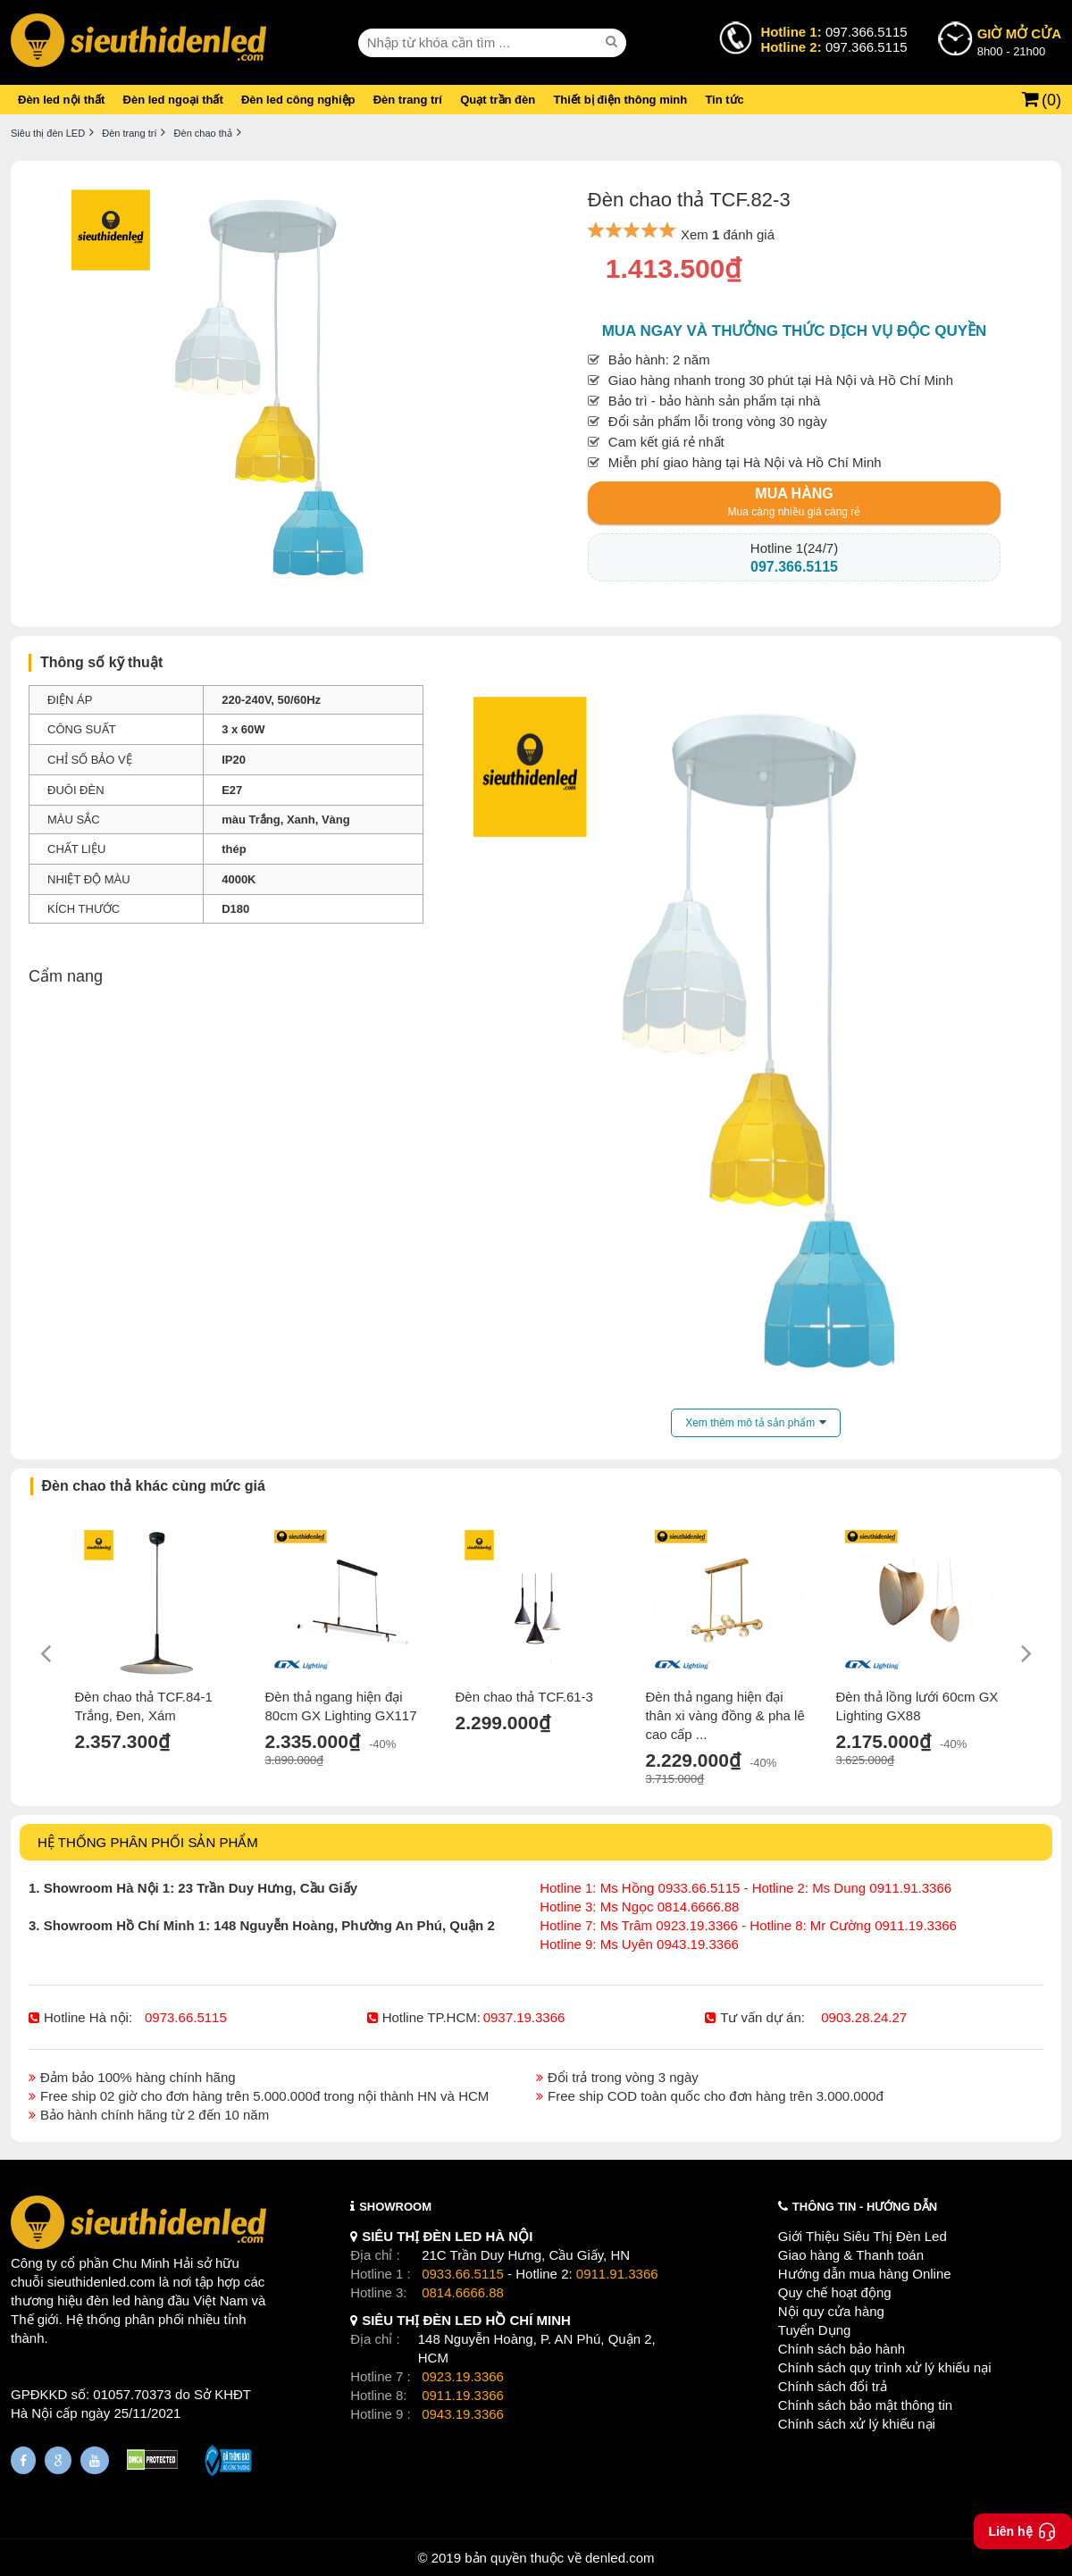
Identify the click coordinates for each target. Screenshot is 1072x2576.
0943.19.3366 (463, 2413)
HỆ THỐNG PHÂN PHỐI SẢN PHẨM (148, 1842)
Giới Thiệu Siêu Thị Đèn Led (862, 2236)
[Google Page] (58, 2460)
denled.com (620, 2557)
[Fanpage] (23, 2460)
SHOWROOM (395, 2206)
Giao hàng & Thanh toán (851, 2254)
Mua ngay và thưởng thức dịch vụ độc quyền (794, 330)
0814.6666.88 (463, 2292)
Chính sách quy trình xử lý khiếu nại (885, 2367)
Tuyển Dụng (814, 2330)
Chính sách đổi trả (832, 2386)
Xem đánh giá (728, 234)
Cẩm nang (66, 976)
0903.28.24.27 (864, 2017)
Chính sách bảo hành (841, 2348)
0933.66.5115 (463, 2273)
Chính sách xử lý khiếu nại (856, 2423)
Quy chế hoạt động (835, 2292)
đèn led (108, 2300)
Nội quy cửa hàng (831, 2311)
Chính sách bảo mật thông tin (865, 2405)
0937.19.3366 (524, 2017)
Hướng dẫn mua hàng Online (864, 2273)
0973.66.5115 (186, 2017)
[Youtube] (94, 2460)
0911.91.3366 (617, 2273)
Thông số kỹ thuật (101, 662)
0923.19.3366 (463, 2376)
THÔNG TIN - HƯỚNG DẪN (864, 2206)
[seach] (613, 42)
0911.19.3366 (463, 2395)
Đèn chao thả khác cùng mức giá (153, 1485)
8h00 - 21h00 (1019, 41)
